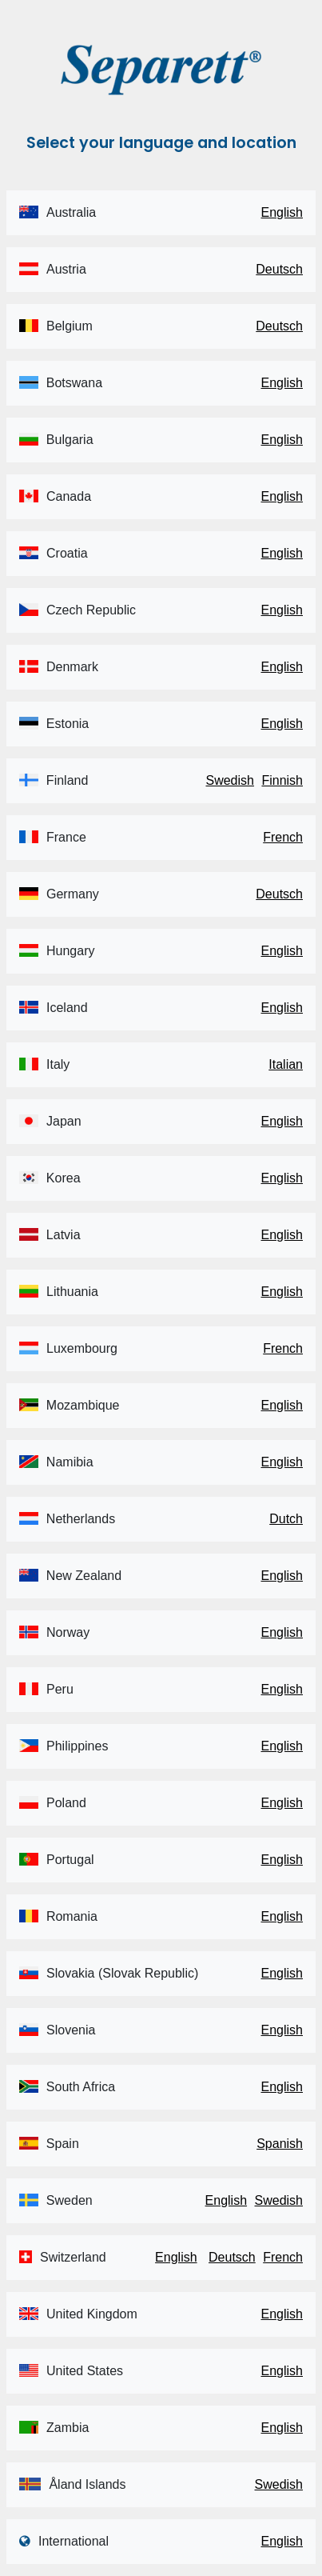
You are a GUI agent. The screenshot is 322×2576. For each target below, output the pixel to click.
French (283, 837)
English (282, 212)
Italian (285, 1064)
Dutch (286, 1519)
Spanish (279, 2143)
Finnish (282, 780)
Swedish (229, 780)
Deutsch (279, 269)
